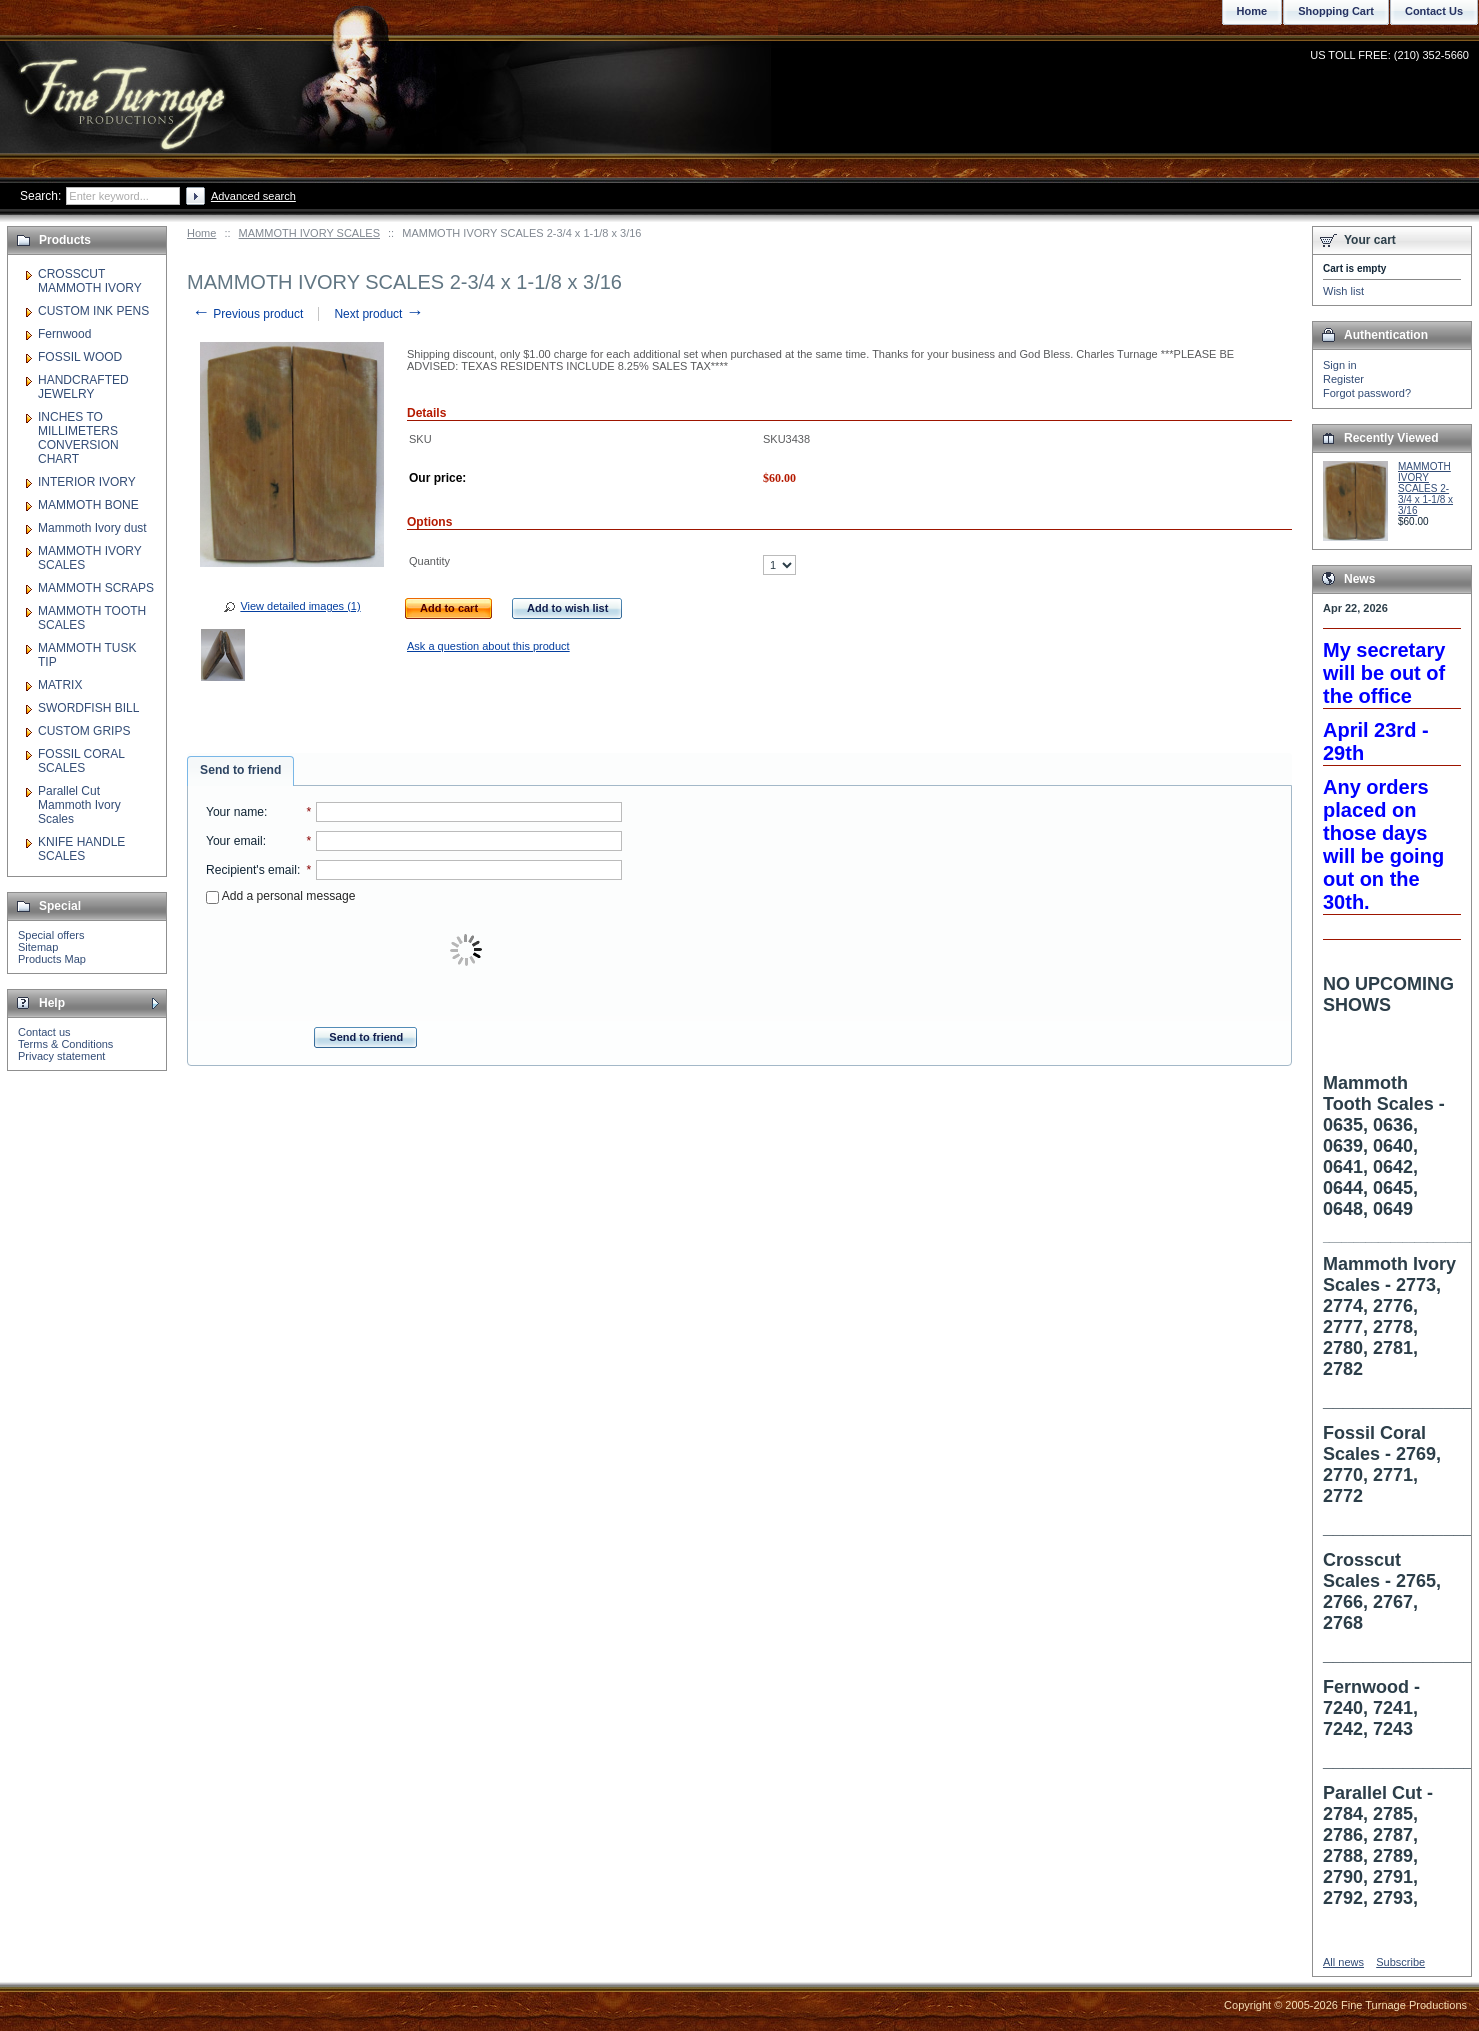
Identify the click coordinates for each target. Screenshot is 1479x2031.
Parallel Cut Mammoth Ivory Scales (79, 805)
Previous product (247, 314)
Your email (234, 841)
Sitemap (38, 947)
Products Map (52, 959)
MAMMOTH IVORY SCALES (309, 233)
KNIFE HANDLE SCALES (81, 849)
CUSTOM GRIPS (84, 731)
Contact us (44, 1032)
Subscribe (1400, 1962)
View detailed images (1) (300, 606)
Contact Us (1434, 11)
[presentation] (468, 951)
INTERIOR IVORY (87, 482)
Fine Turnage (124, 85)
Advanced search (253, 196)
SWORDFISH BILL (88, 708)
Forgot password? (1367, 393)
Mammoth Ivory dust (92, 528)
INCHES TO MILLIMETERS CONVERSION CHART (78, 438)
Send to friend (240, 770)
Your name (235, 812)
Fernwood (64, 334)
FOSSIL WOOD (80, 357)
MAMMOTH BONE (88, 505)
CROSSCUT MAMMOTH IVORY (90, 281)
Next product (378, 314)
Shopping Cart (1336, 11)
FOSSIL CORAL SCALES (81, 761)
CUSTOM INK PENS (93, 311)
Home (201, 233)
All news (1343, 1962)
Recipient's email (251, 870)
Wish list (1343, 291)
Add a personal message (280, 896)
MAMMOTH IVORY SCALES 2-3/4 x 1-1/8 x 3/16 (1425, 488)
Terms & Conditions (65, 1044)
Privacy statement (61, 1056)
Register (1343, 379)
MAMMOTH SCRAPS (96, 588)
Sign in (1340, 365)
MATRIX (60, 685)
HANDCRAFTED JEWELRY (83, 387)
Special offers (51, 935)
